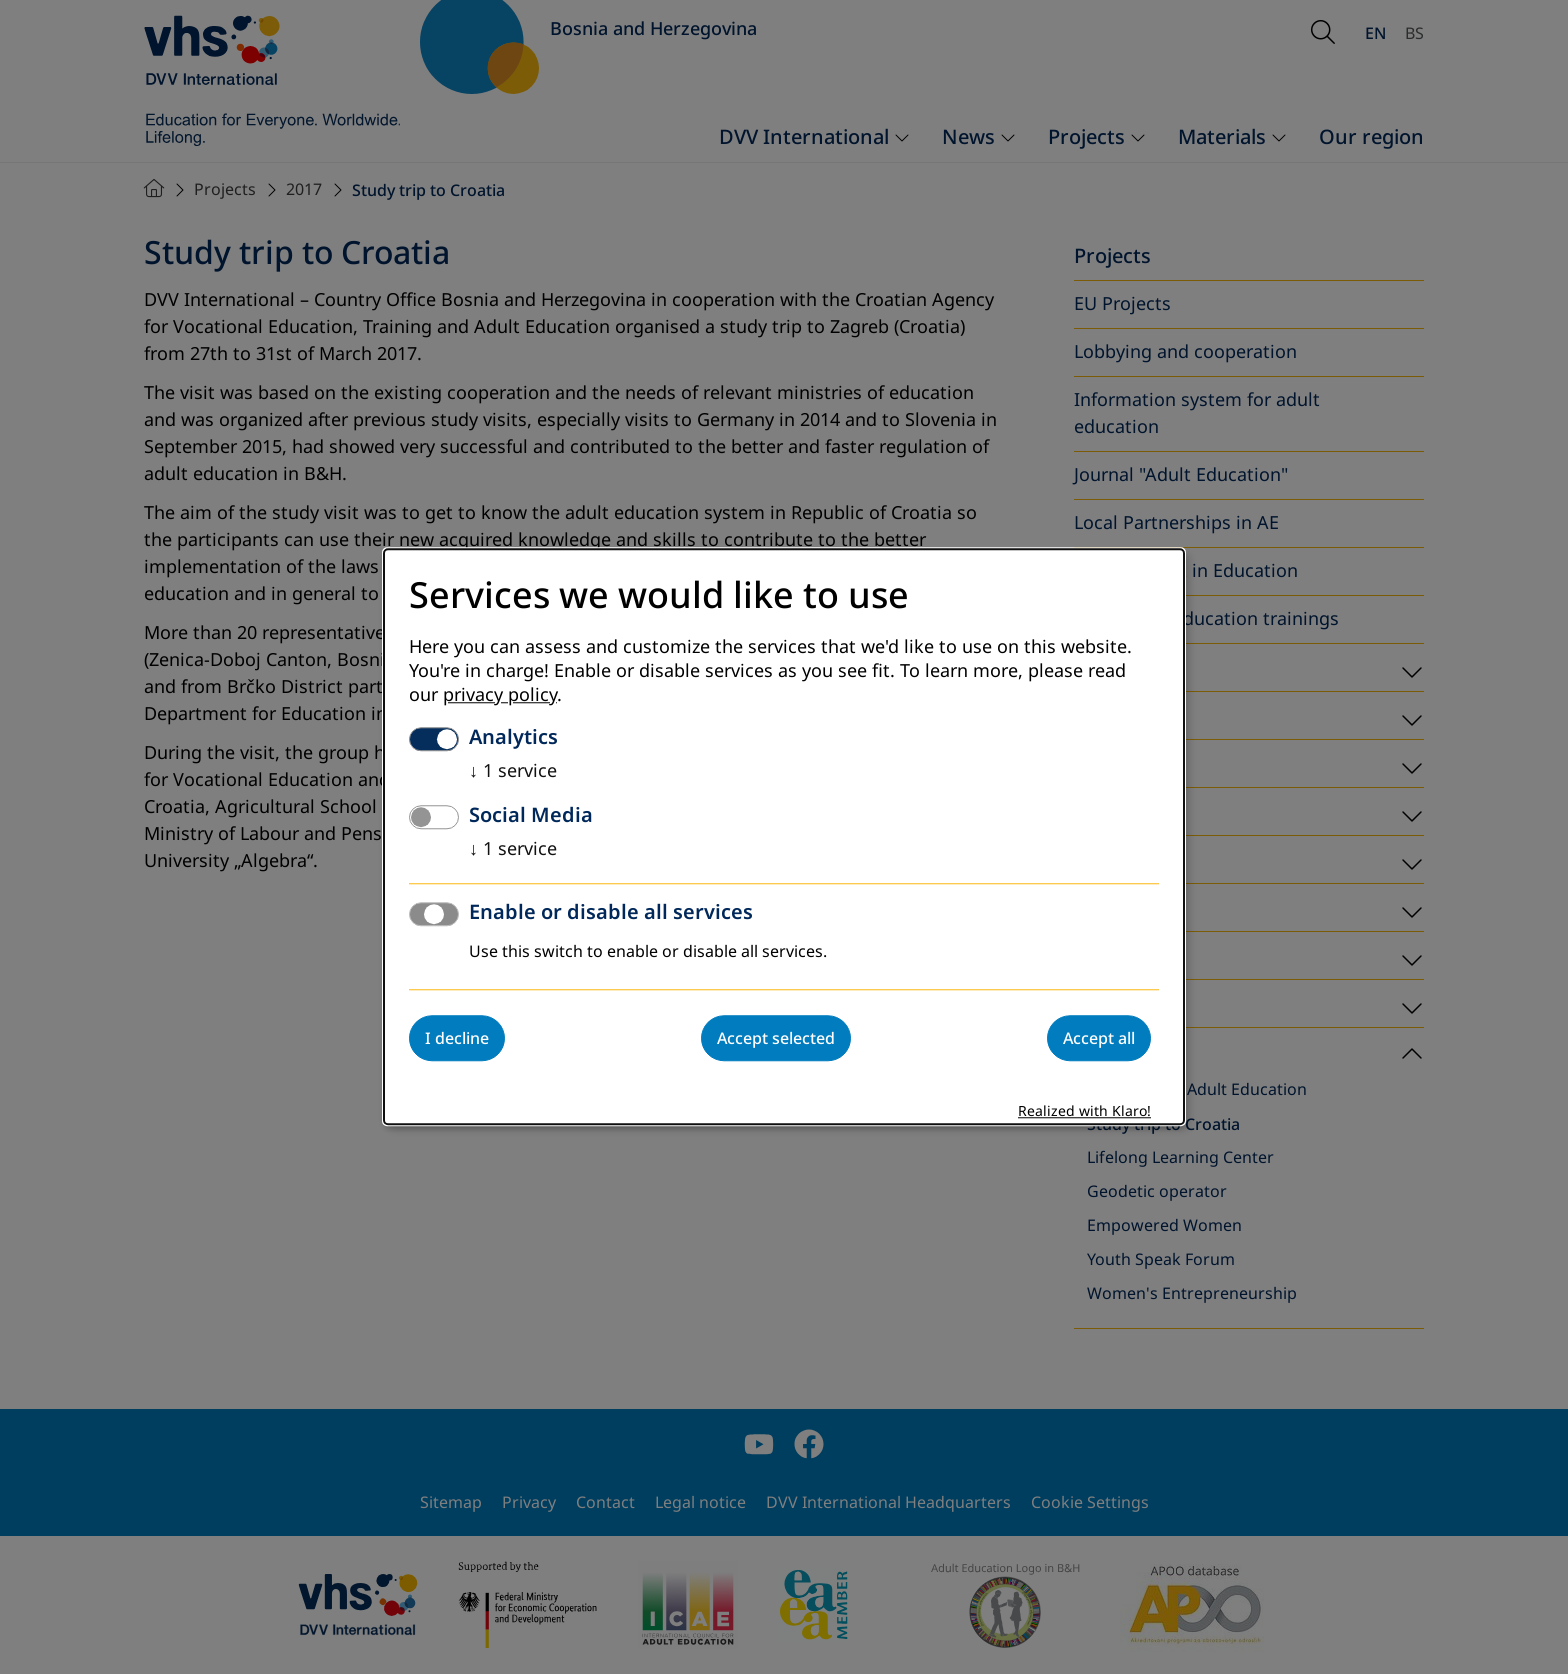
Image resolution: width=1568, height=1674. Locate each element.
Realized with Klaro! (1084, 1112)
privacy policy (500, 696)
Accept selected (776, 1039)
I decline (457, 1039)
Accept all (1099, 1039)
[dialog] (784, 836)
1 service (513, 772)
